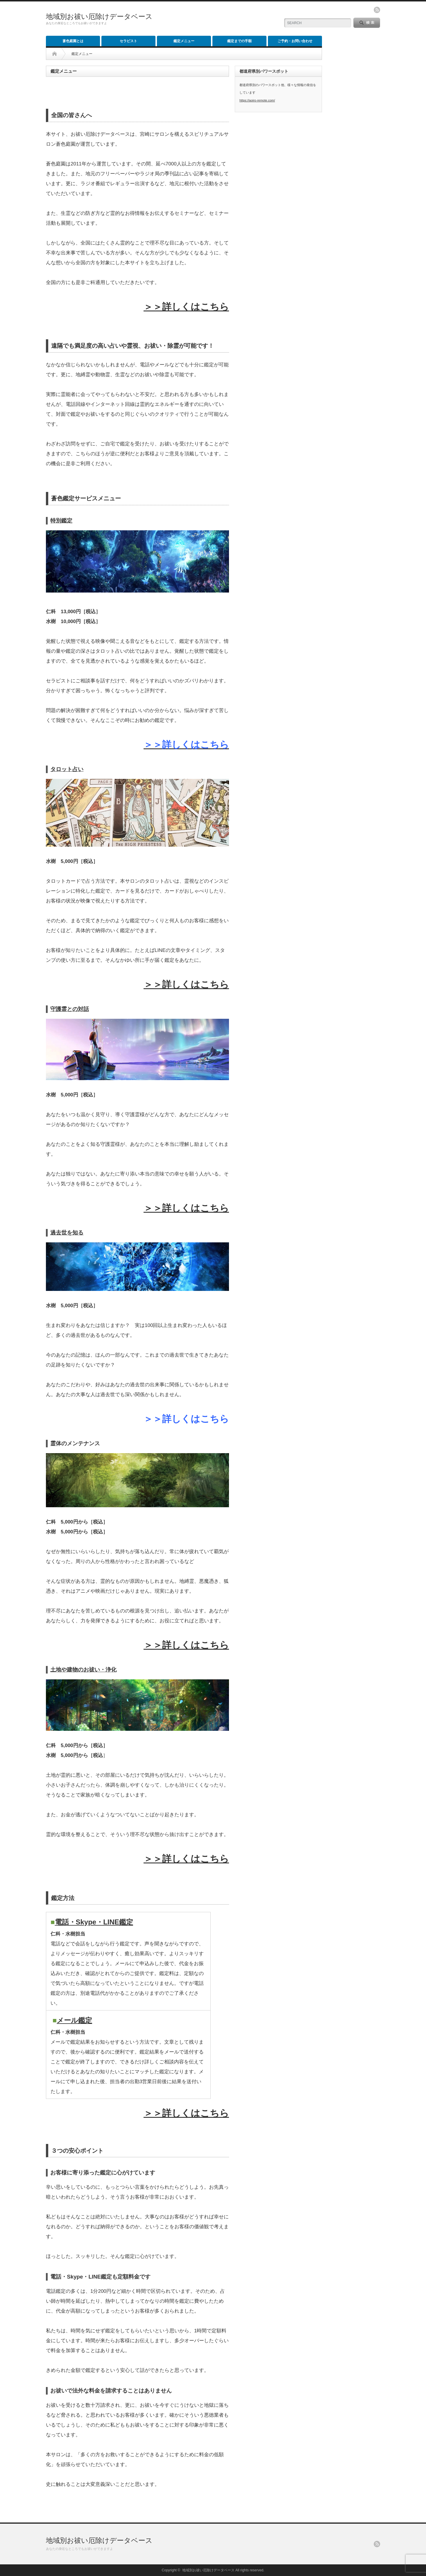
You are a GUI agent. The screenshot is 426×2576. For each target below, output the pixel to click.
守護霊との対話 (69, 1009)
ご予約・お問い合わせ (295, 41)
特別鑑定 (61, 521)
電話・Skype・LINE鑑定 (94, 1922)
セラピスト (128, 41)
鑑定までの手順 (239, 41)
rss (377, 10)
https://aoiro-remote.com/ (257, 100)
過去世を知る (66, 1233)
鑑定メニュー (183, 41)
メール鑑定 (74, 2020)
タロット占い (66, 769)
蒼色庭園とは (72, 41)
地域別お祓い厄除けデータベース (99, 16)
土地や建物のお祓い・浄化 (83, 1670)
